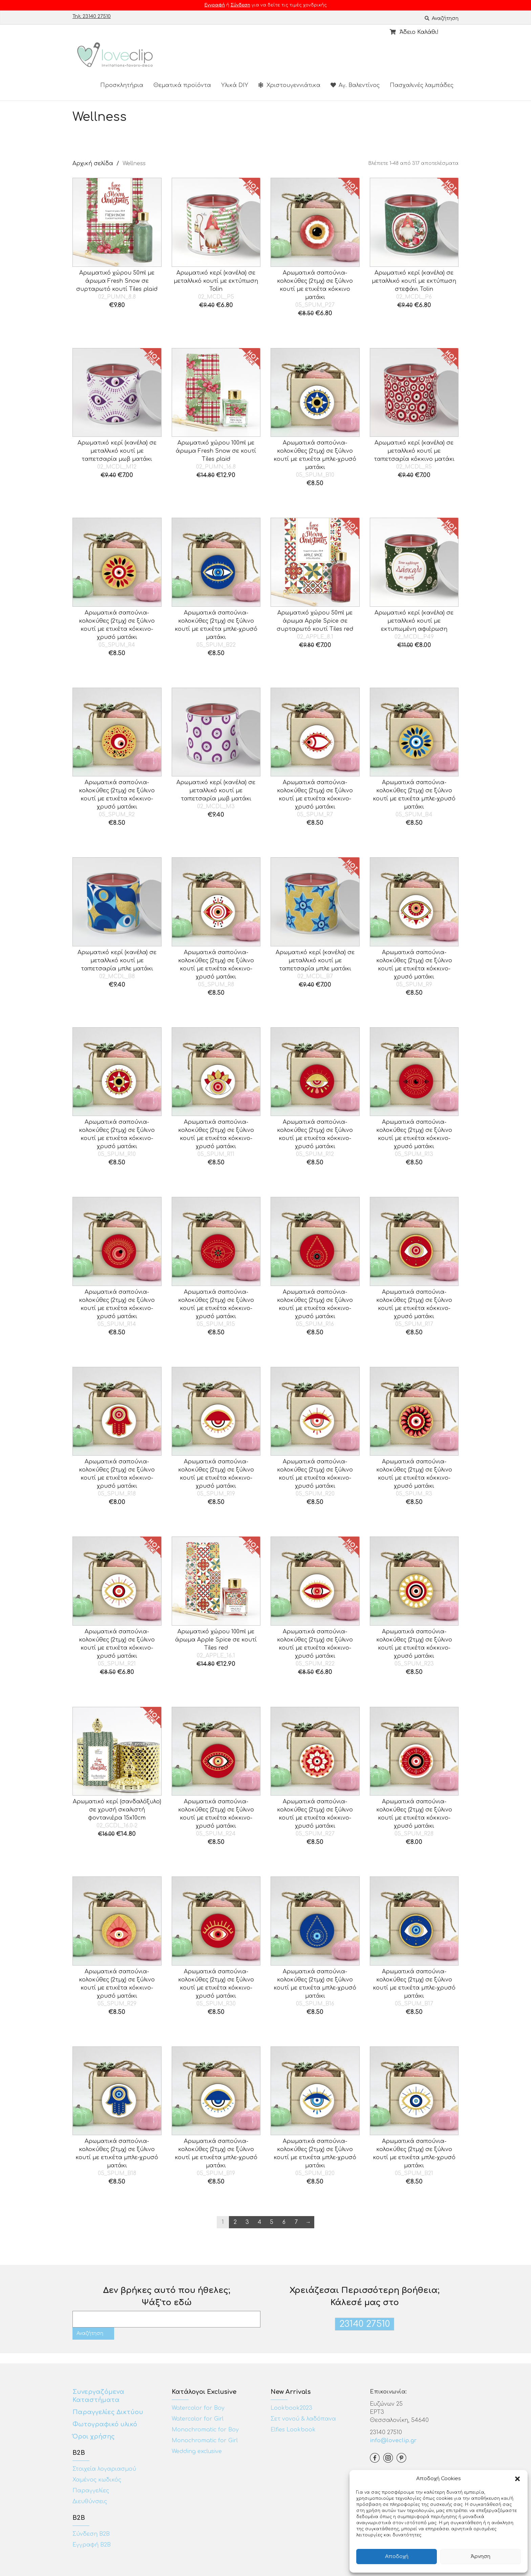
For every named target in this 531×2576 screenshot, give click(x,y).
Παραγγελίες (90, 2491)
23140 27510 (364, 2324)
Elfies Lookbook (293, 2430)
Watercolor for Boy (198, 2408)
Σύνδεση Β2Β (91, 2534)
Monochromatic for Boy (205, 2430)
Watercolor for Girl (198, 2419)
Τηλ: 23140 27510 (91, 16)
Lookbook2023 (291, 2408)
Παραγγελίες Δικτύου (107, 2412)
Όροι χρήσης (94, 2436)
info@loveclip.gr (393, 2441)
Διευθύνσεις (89, 2501)
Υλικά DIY (234, 85)
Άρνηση (480, 2556)
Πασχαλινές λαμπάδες (421, 85)
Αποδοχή (396, 2556)
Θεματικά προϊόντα (182, 85)
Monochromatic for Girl (205, 2441)
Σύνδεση (240, 5)
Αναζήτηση (442, 18)
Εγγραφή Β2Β (91, 2545)
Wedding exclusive (197, 2451)
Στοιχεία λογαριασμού (104, 2469)
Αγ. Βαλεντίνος (355, 85)
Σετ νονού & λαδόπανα (303, 2419)
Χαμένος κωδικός (96, 2480)
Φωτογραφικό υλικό (104, 2424)
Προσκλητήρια (121, 85)
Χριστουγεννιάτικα (289, 85)
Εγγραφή (215, 5)
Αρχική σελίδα (92, 163)
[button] (517, 2478)
